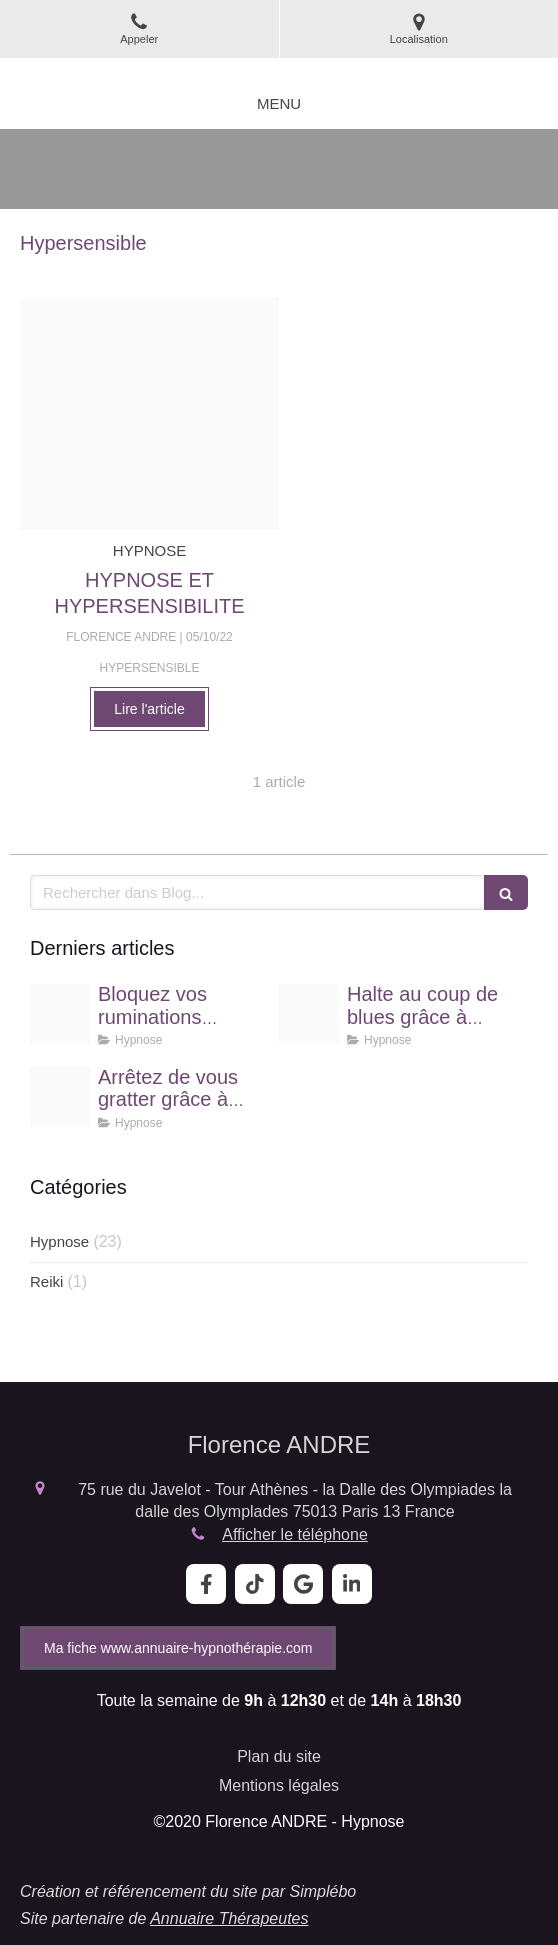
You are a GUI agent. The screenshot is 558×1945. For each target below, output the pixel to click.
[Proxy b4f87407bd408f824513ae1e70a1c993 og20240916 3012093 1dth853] (309, 1014)
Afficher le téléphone (295, 1534)
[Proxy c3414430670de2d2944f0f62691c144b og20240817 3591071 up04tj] (60, 1097)
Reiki (46, 1281)
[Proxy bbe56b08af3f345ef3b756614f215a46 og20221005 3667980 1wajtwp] (149, 413)
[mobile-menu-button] (279, 103)
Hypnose (59, 1241)
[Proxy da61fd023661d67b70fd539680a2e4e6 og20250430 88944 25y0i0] (60, 1014)
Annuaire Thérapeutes (229, 1918)
